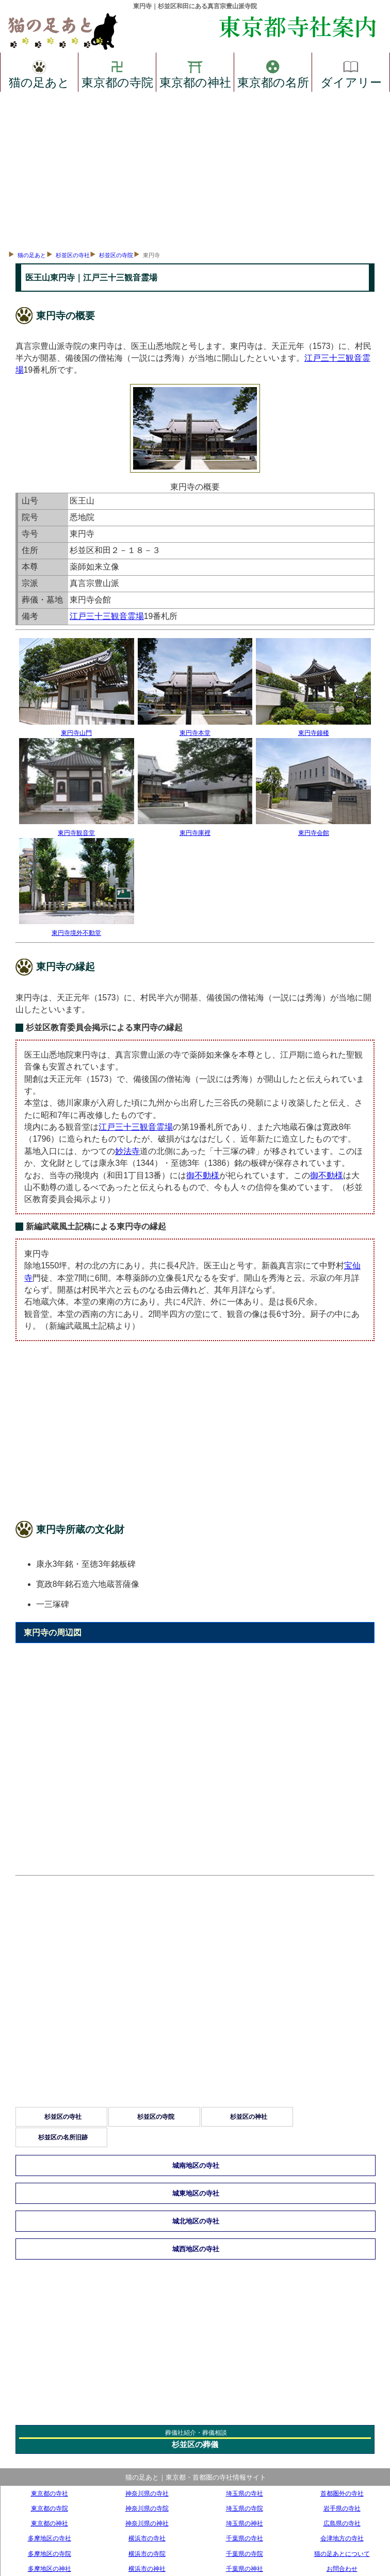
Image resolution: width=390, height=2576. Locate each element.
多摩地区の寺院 (49, 2553)
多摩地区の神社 (49, 2568)
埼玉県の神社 (244, 2523)
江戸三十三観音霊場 (107, 616)
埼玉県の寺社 (244, 2493)
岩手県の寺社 (342, 2508)
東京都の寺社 (49, 2493)
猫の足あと (39, 72)
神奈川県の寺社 (147, 2493)
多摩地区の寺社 (49, 2538)
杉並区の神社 (248, 2116)
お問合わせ (342, 2568)
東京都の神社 (195, 72)
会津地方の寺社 (342, 2538)
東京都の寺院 (117, 72)
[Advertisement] (195, 169)
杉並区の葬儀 (195, 2444)
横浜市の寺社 (147, 2538)
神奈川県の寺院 (147, 2508)
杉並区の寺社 (73, 255)
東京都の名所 (273, 72)
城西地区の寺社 (195, 2249)
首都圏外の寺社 (342, 2493)
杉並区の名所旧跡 (63, 2137)
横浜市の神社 (147, 2568)
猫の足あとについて (342, 2553)
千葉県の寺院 (244, 2553)
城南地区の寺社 (195, 2165)
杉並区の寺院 (116, 255)
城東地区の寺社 (195, 2193)
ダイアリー (351, 72)
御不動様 (202, 1175)
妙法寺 (127, 1151)
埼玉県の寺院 (244, 2508)
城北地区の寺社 (195, 2221)
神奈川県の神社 (147, 2523)
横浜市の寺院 (147, 2553)
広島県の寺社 (342, 2523)
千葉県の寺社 (244, 2538)
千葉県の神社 (244, 2568)
